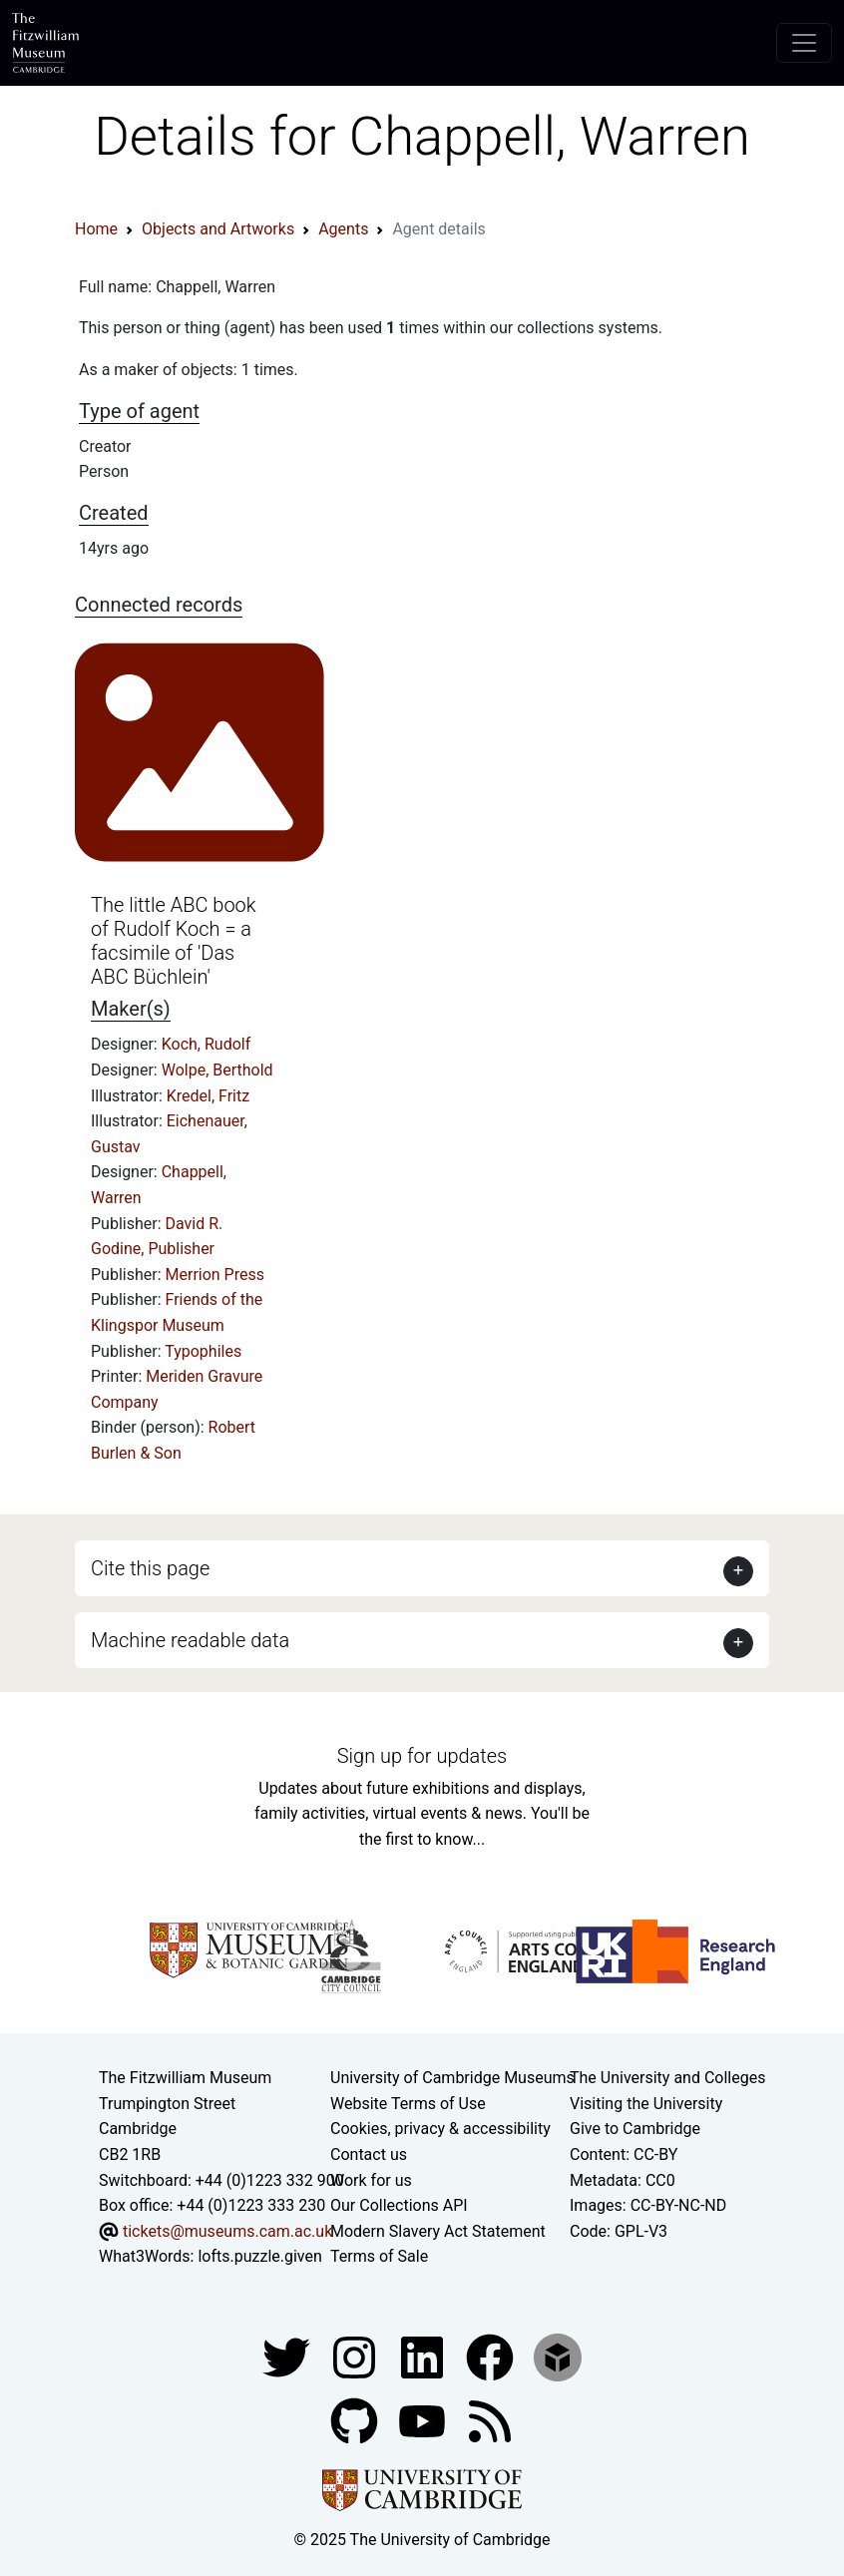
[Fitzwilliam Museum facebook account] (424, 2356)
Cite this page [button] (150, 1568)
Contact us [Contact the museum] (368, 2154)
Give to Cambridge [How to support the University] (635, 2128)
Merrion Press (215, 1274)
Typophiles (203, 1351)
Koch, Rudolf (206, 1044)
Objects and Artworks (218, 228)
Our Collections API (399, 2205)
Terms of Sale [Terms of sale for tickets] (379, 2256)
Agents (343, 228)
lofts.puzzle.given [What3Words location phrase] (259, 2256)
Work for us (371, 2180)
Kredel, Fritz (208, 1095)
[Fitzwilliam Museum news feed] (490, 2419)
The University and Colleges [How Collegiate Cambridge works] (667, 2077)
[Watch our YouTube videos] (424, 2419)
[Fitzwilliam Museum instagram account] (356, 2356)
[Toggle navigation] (804, 43)
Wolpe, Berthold (217, 1070)
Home (96, 228)
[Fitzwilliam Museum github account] (356, 2419)
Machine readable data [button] (190, 1640)
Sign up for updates (422, 1756)
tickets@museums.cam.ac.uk (227, 2231)
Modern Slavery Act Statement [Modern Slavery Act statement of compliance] (438, 2231)
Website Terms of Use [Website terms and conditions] (408, 2103)
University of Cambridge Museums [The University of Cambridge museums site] (452, 2077)
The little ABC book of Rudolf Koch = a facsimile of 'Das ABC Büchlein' (173, 941)
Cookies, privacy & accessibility (440, 2128)
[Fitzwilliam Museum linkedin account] (492, 2356)
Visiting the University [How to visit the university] (646, 2103)
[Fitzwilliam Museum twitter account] (288, 2356)
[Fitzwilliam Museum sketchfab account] (558, 2356)
